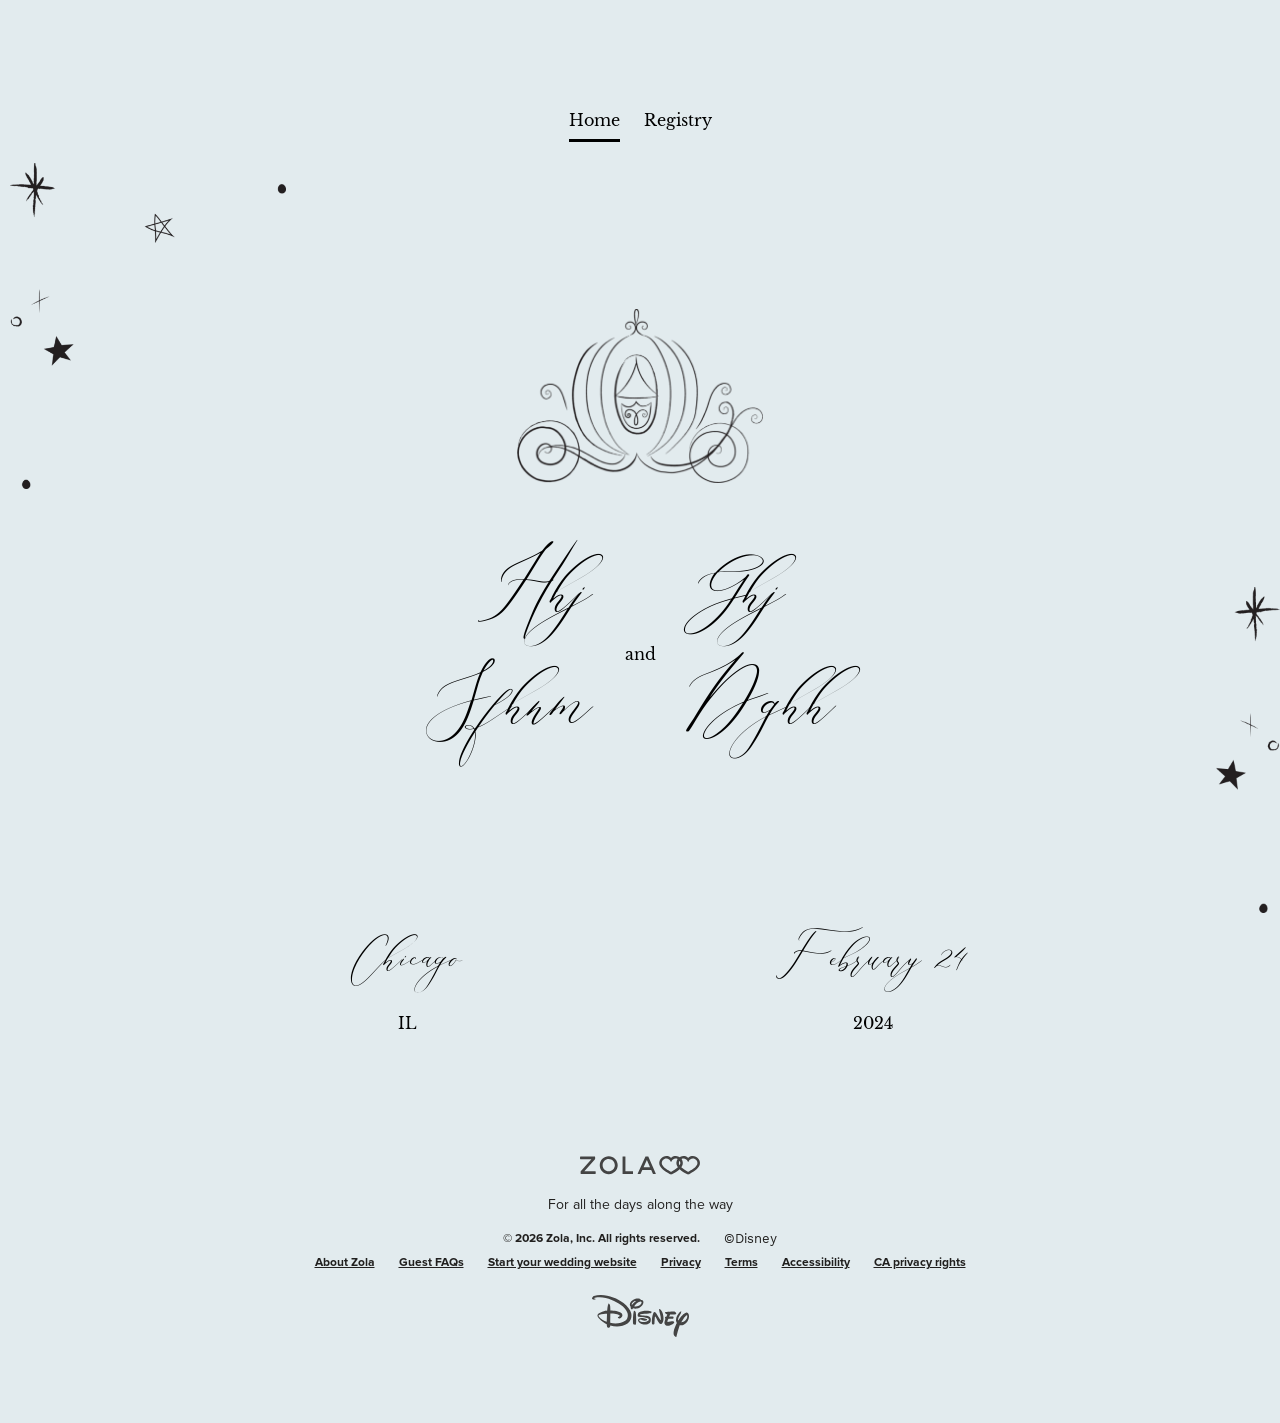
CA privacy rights (920, 1263)
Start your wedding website (562, 1263)
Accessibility (816, 1263)
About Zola (345, 1263)
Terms (741, 1263)
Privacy (681, 1263)
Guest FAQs (431, 1263)
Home (594, 120)
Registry (678, 120)
